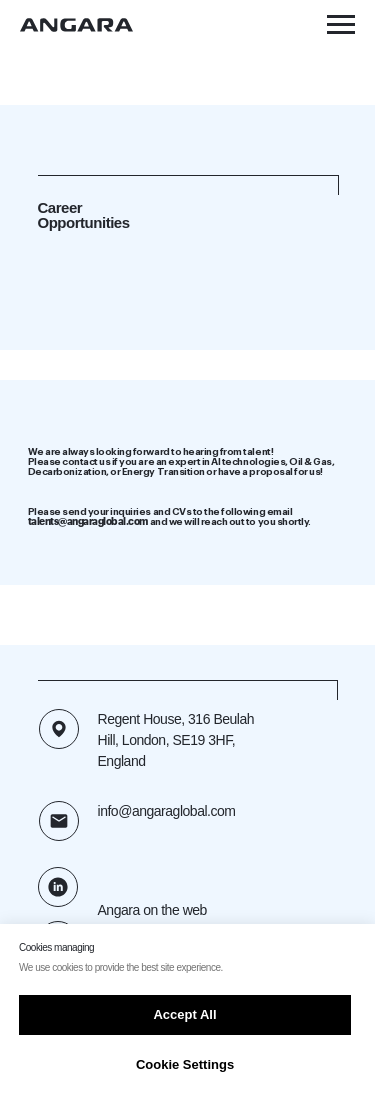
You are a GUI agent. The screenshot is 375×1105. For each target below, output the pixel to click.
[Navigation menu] (341, 25)
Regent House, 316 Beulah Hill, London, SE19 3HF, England (176, 740)
